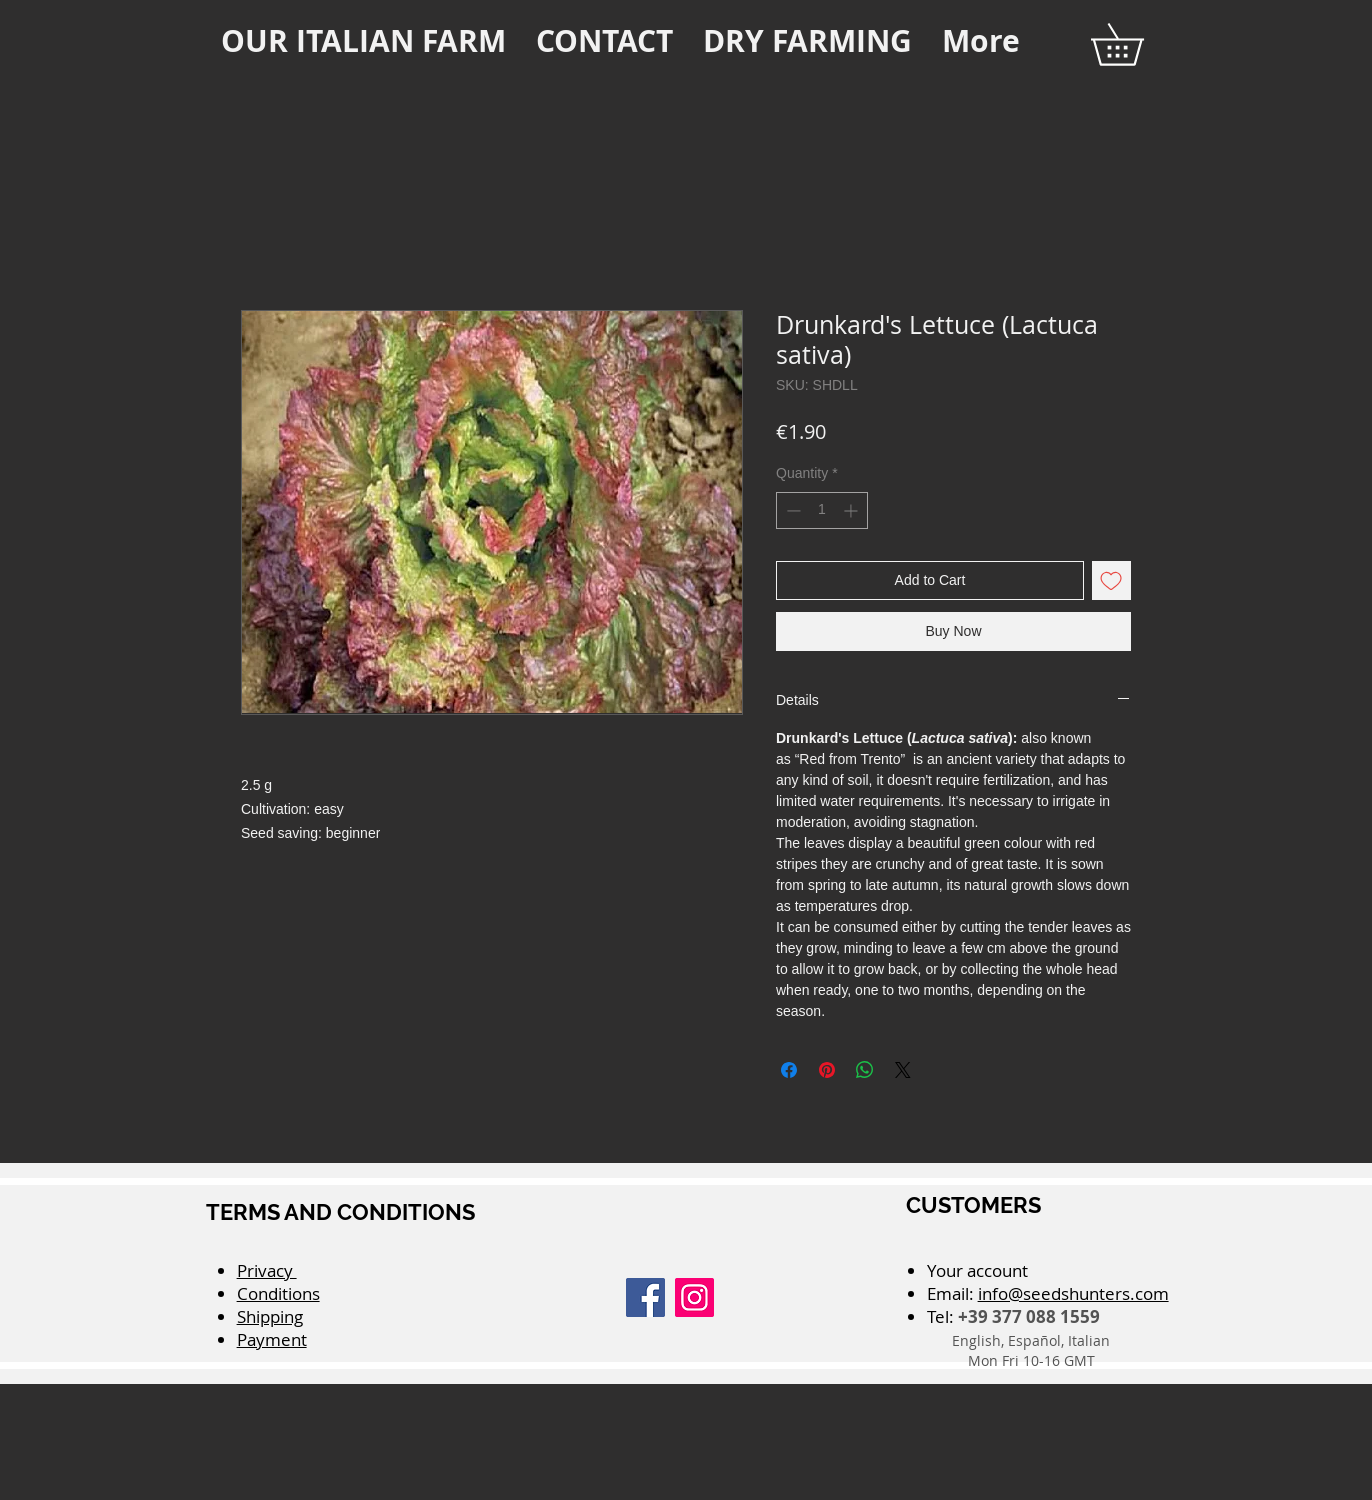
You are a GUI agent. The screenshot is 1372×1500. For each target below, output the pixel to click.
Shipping (270, 1316)
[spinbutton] (822, 510)
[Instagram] (694, 1297)
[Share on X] (903, 1070)
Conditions (278, 1293)
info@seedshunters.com (1073, 1293)
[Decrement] (791, 510)
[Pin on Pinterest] (827, 1070)
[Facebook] (645, 1297)
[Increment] (852, 510)
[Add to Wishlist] (1111, 580)
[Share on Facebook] (789, 1070)
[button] (1137, 44)
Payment (272, 1339)
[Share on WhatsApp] (865, 1070)
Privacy (267, 1270)
